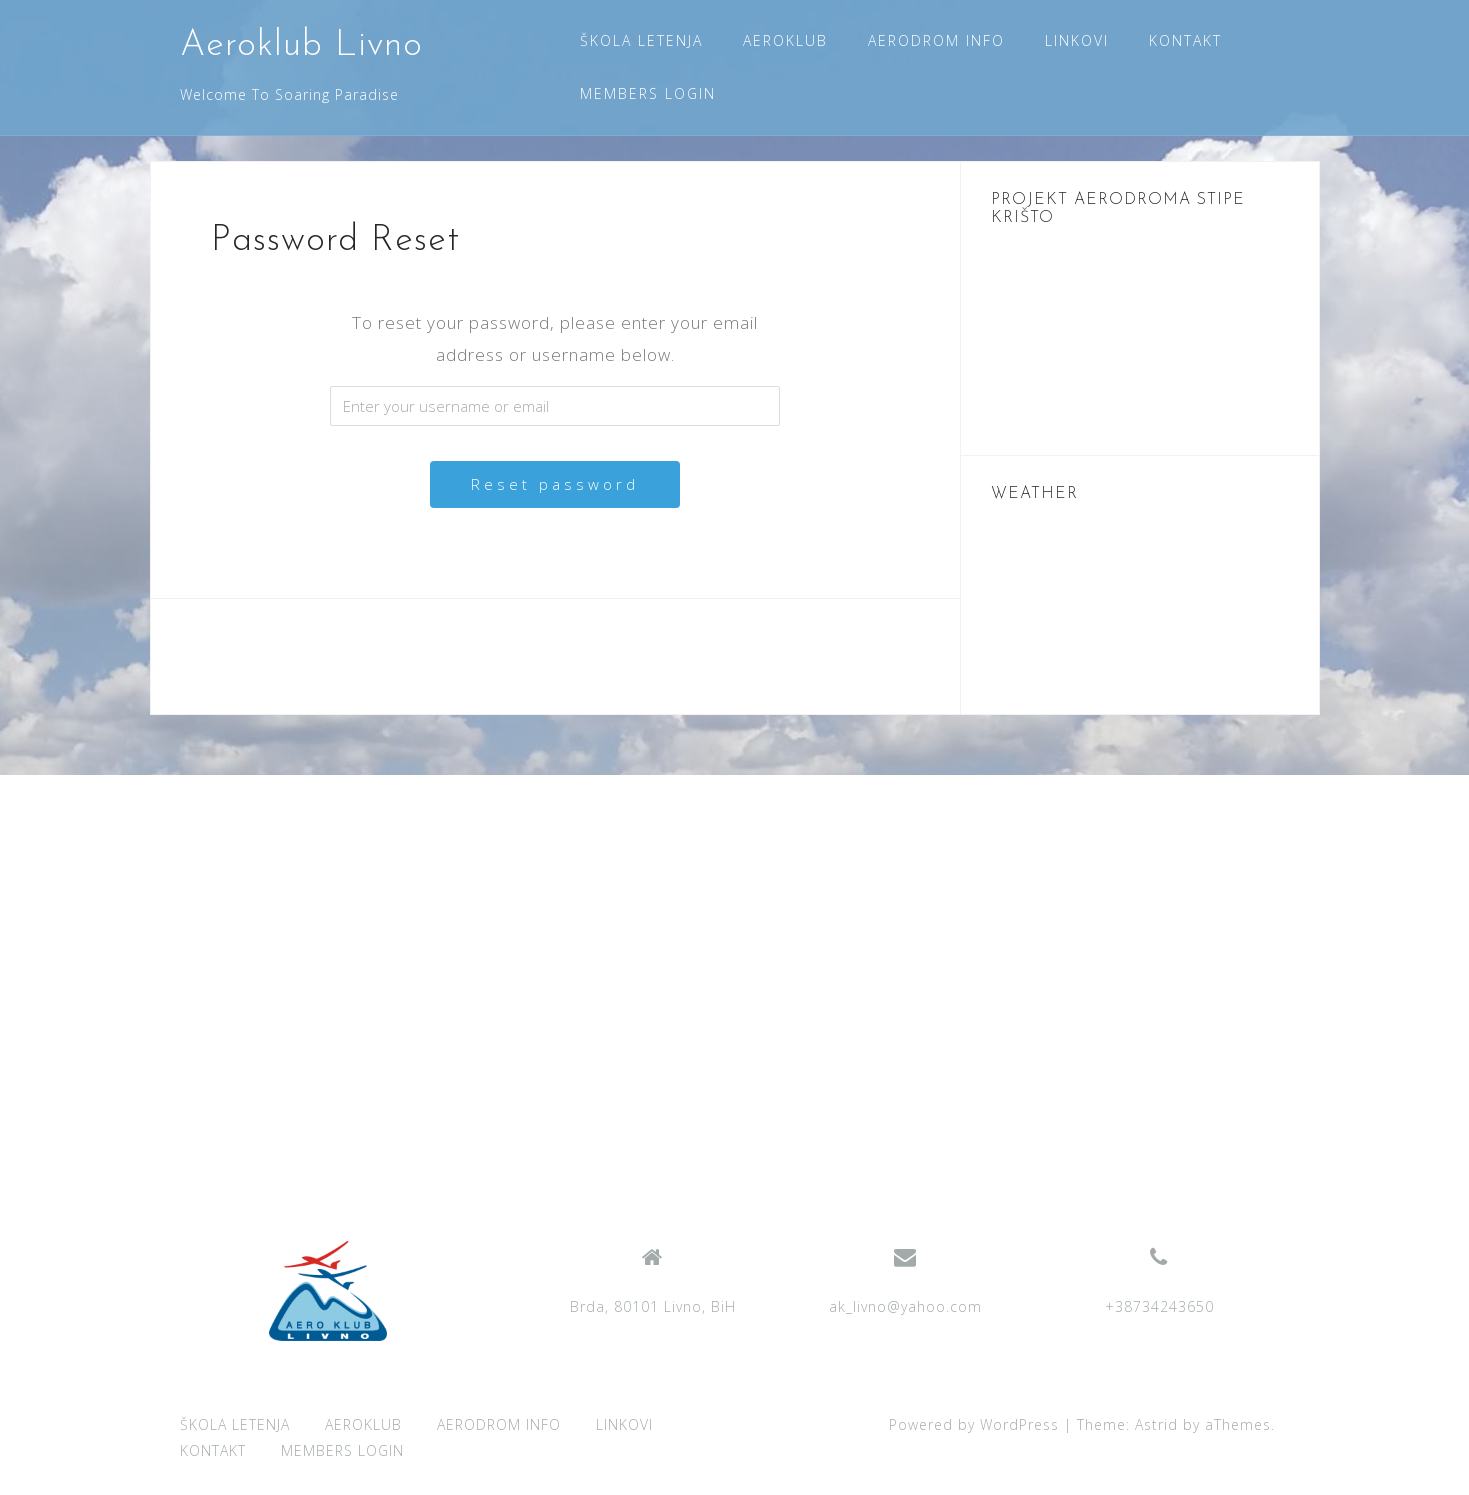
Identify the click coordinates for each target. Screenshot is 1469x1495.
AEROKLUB (785, 40)
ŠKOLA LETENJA (641, 40)
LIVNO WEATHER (1140, 609)
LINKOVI (1077, 40)
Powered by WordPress (974, 1424)
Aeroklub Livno (301, 46)
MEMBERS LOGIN (648, 93)
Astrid (1156, 1424)
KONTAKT (1185, 40)
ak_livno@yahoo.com (905, 1306)
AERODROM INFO (936, 40)
